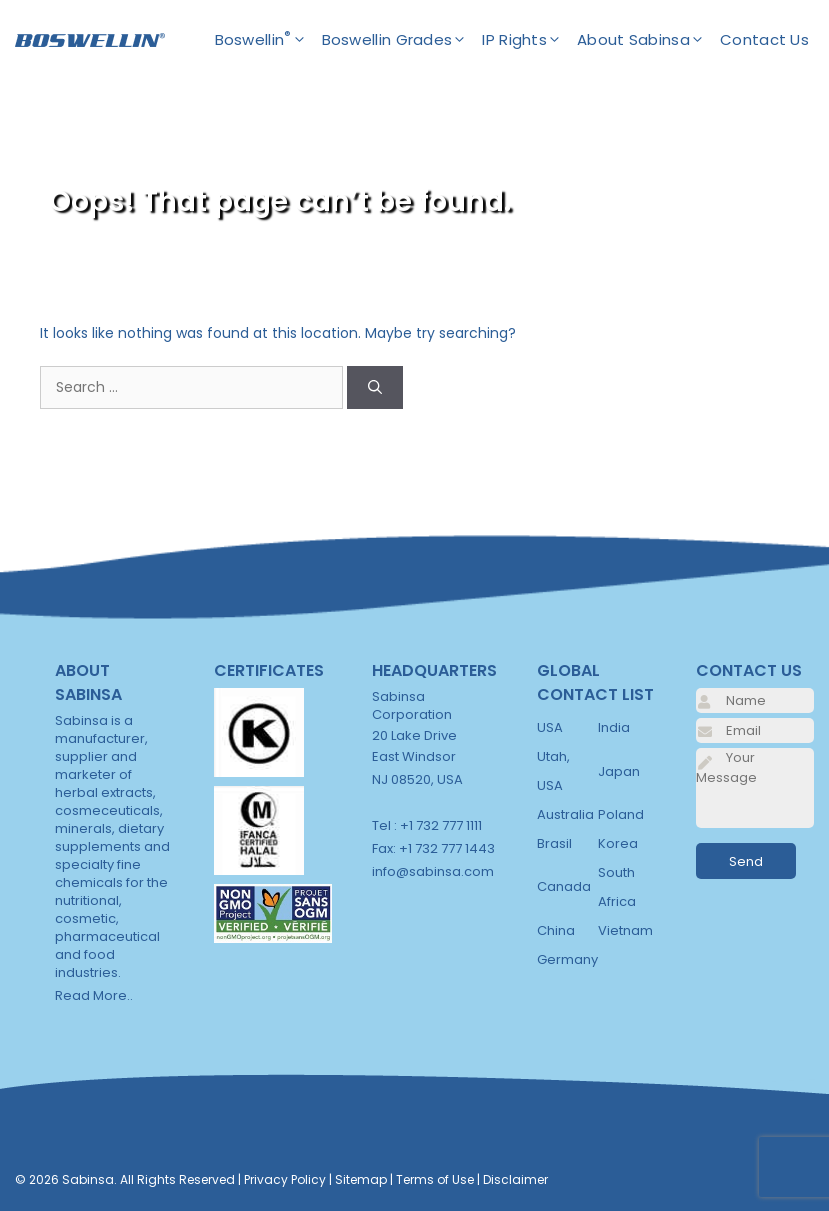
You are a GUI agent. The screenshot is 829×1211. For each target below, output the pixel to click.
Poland (621, 814)
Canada (564, 886)
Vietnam (625, 930)
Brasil (554, 843)
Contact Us (764, 39)
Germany (567, 959)
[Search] (375, 387)
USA (550, 727)
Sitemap (361, 1179)
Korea (618, 843)
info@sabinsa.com (433, 871)
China (556, 930)
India (614, 727)
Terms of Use (435, 1179)
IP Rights (529, 40)
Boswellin (268, 40)
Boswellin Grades (402, 40)
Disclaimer (515, 1179)
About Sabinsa (648, 40)
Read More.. (94, 995)
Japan (619, 771)
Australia (565, 814)
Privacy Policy (285, 1179)
